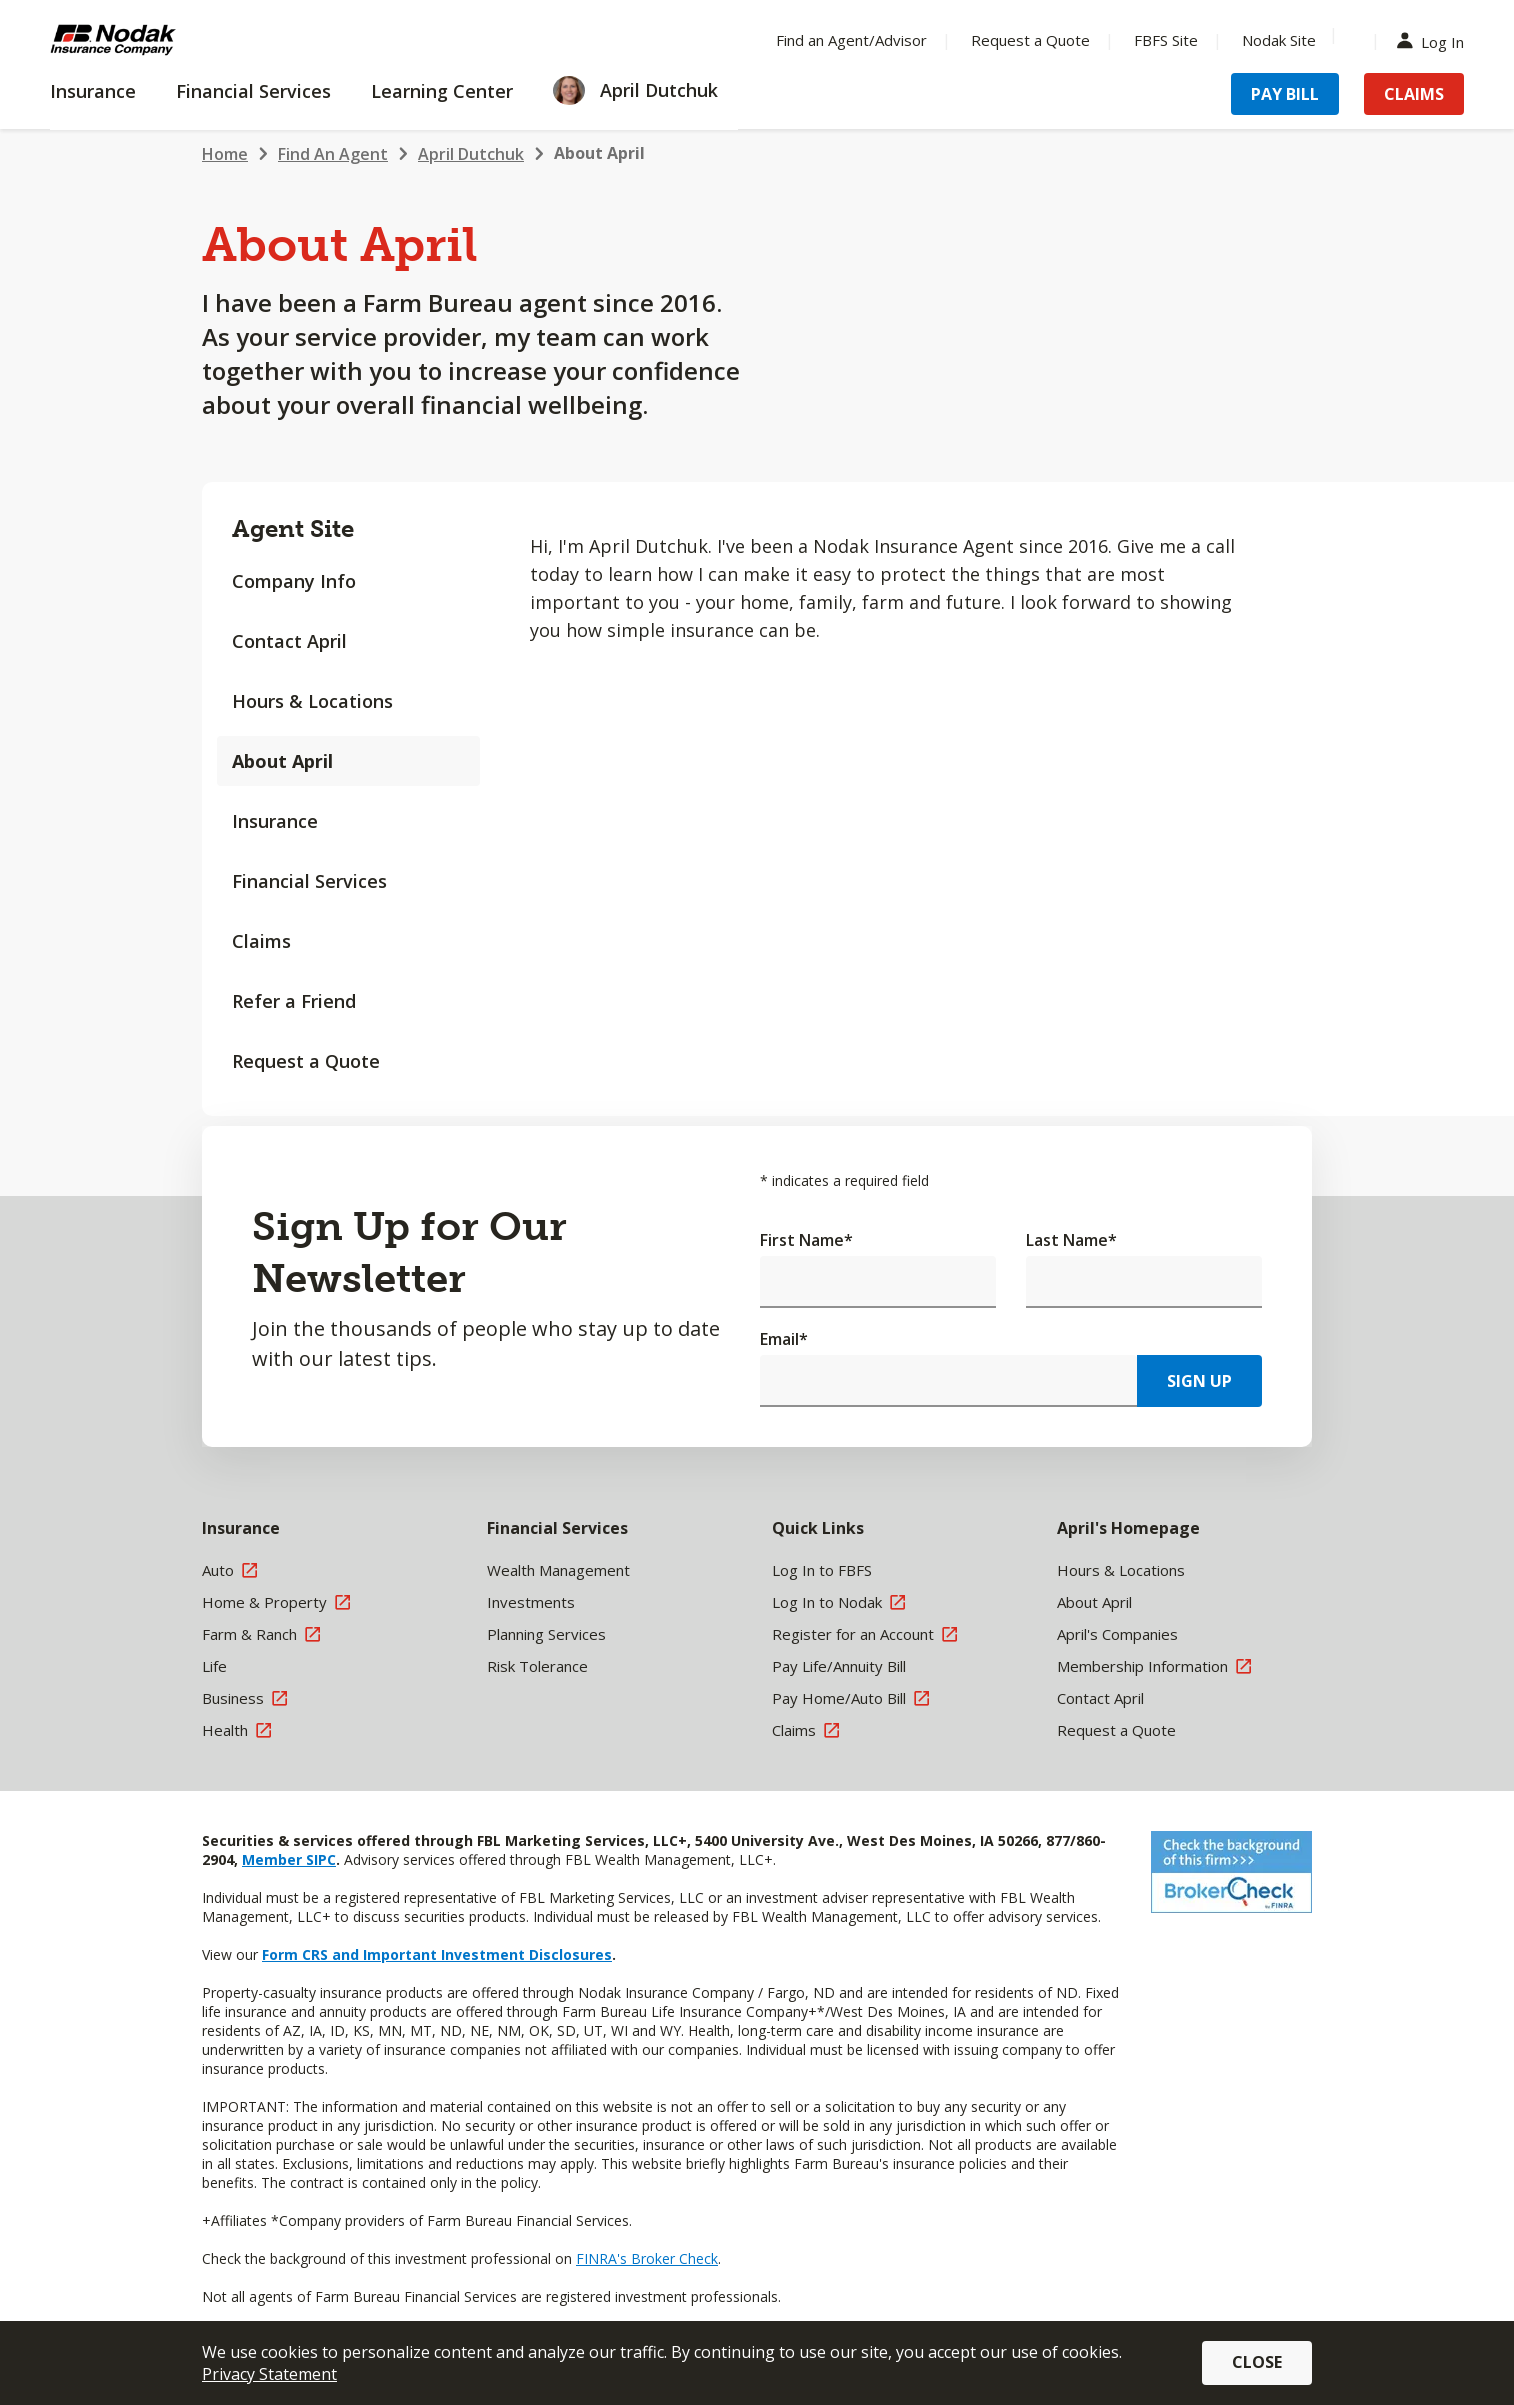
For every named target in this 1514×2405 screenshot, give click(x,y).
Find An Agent (333, 154)
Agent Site (293, 528)
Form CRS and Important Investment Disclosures (437, 1954)
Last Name (1071, 1240)
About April (282, 761)
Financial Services (309, 881)
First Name (806, 1240)
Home (225, 154)
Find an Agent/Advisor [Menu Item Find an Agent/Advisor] (851, 40)
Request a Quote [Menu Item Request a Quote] (1030, 40)
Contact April (289, 641)
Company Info (294, 581)
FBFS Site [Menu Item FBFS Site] (1166, 40)
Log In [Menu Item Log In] (1435, 40)
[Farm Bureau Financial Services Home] (180, 40)
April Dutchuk (471, 154)
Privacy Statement (269, 2374)
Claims (261, 941)
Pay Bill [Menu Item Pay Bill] (1285, 94)
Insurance (275, 821)
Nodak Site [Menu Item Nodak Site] (1279, 40)
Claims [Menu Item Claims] (1414, 94)
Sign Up (1199, 1381)
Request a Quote (306, 1061)
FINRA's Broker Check (647, 2258)
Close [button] (1257, 2362)
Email (784, 1339)
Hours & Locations (312, 701)
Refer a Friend (294, 1001)
